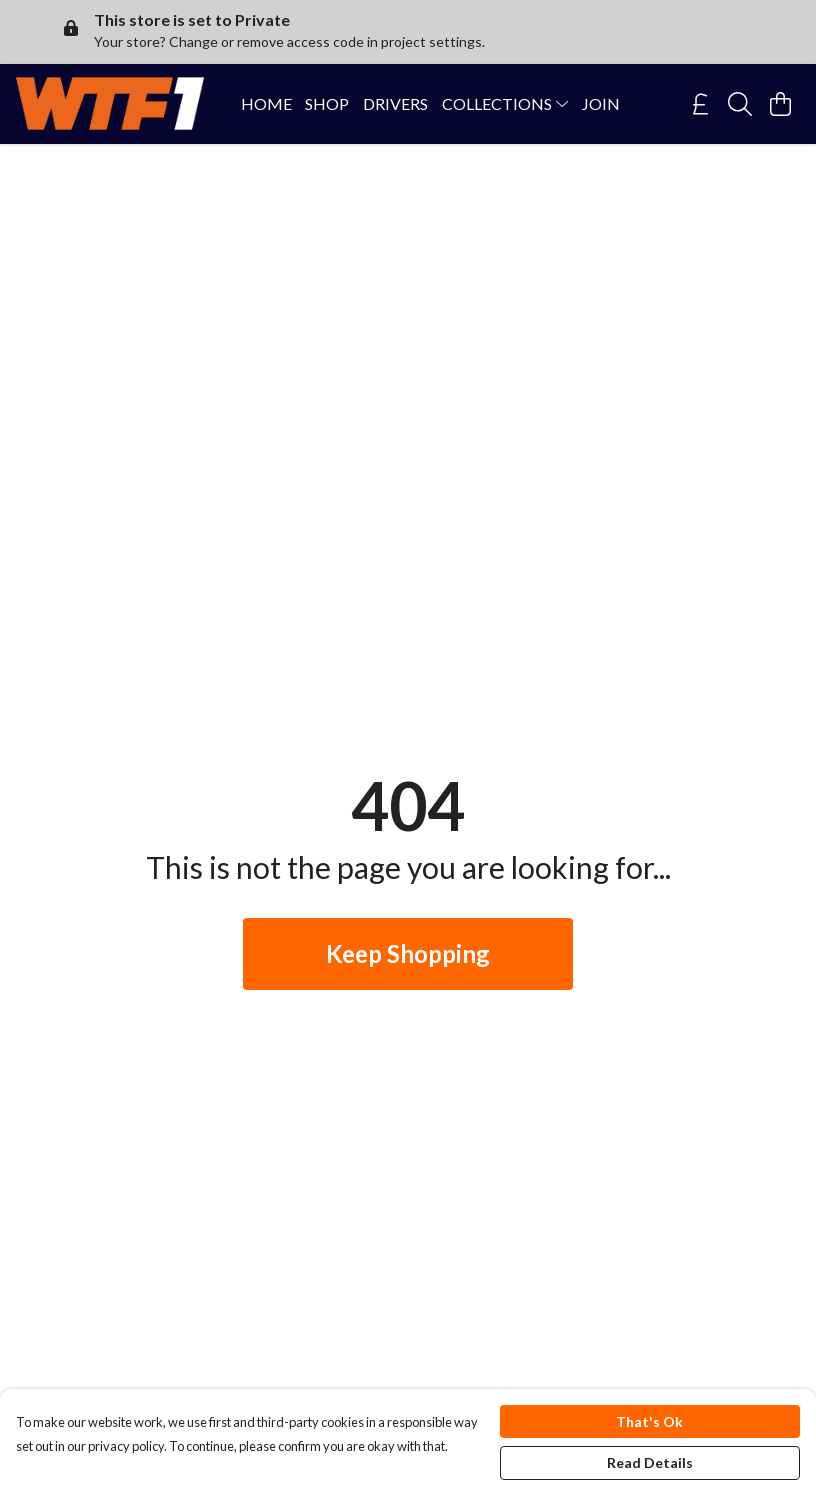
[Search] (740, 104)
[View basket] (780, 104)
